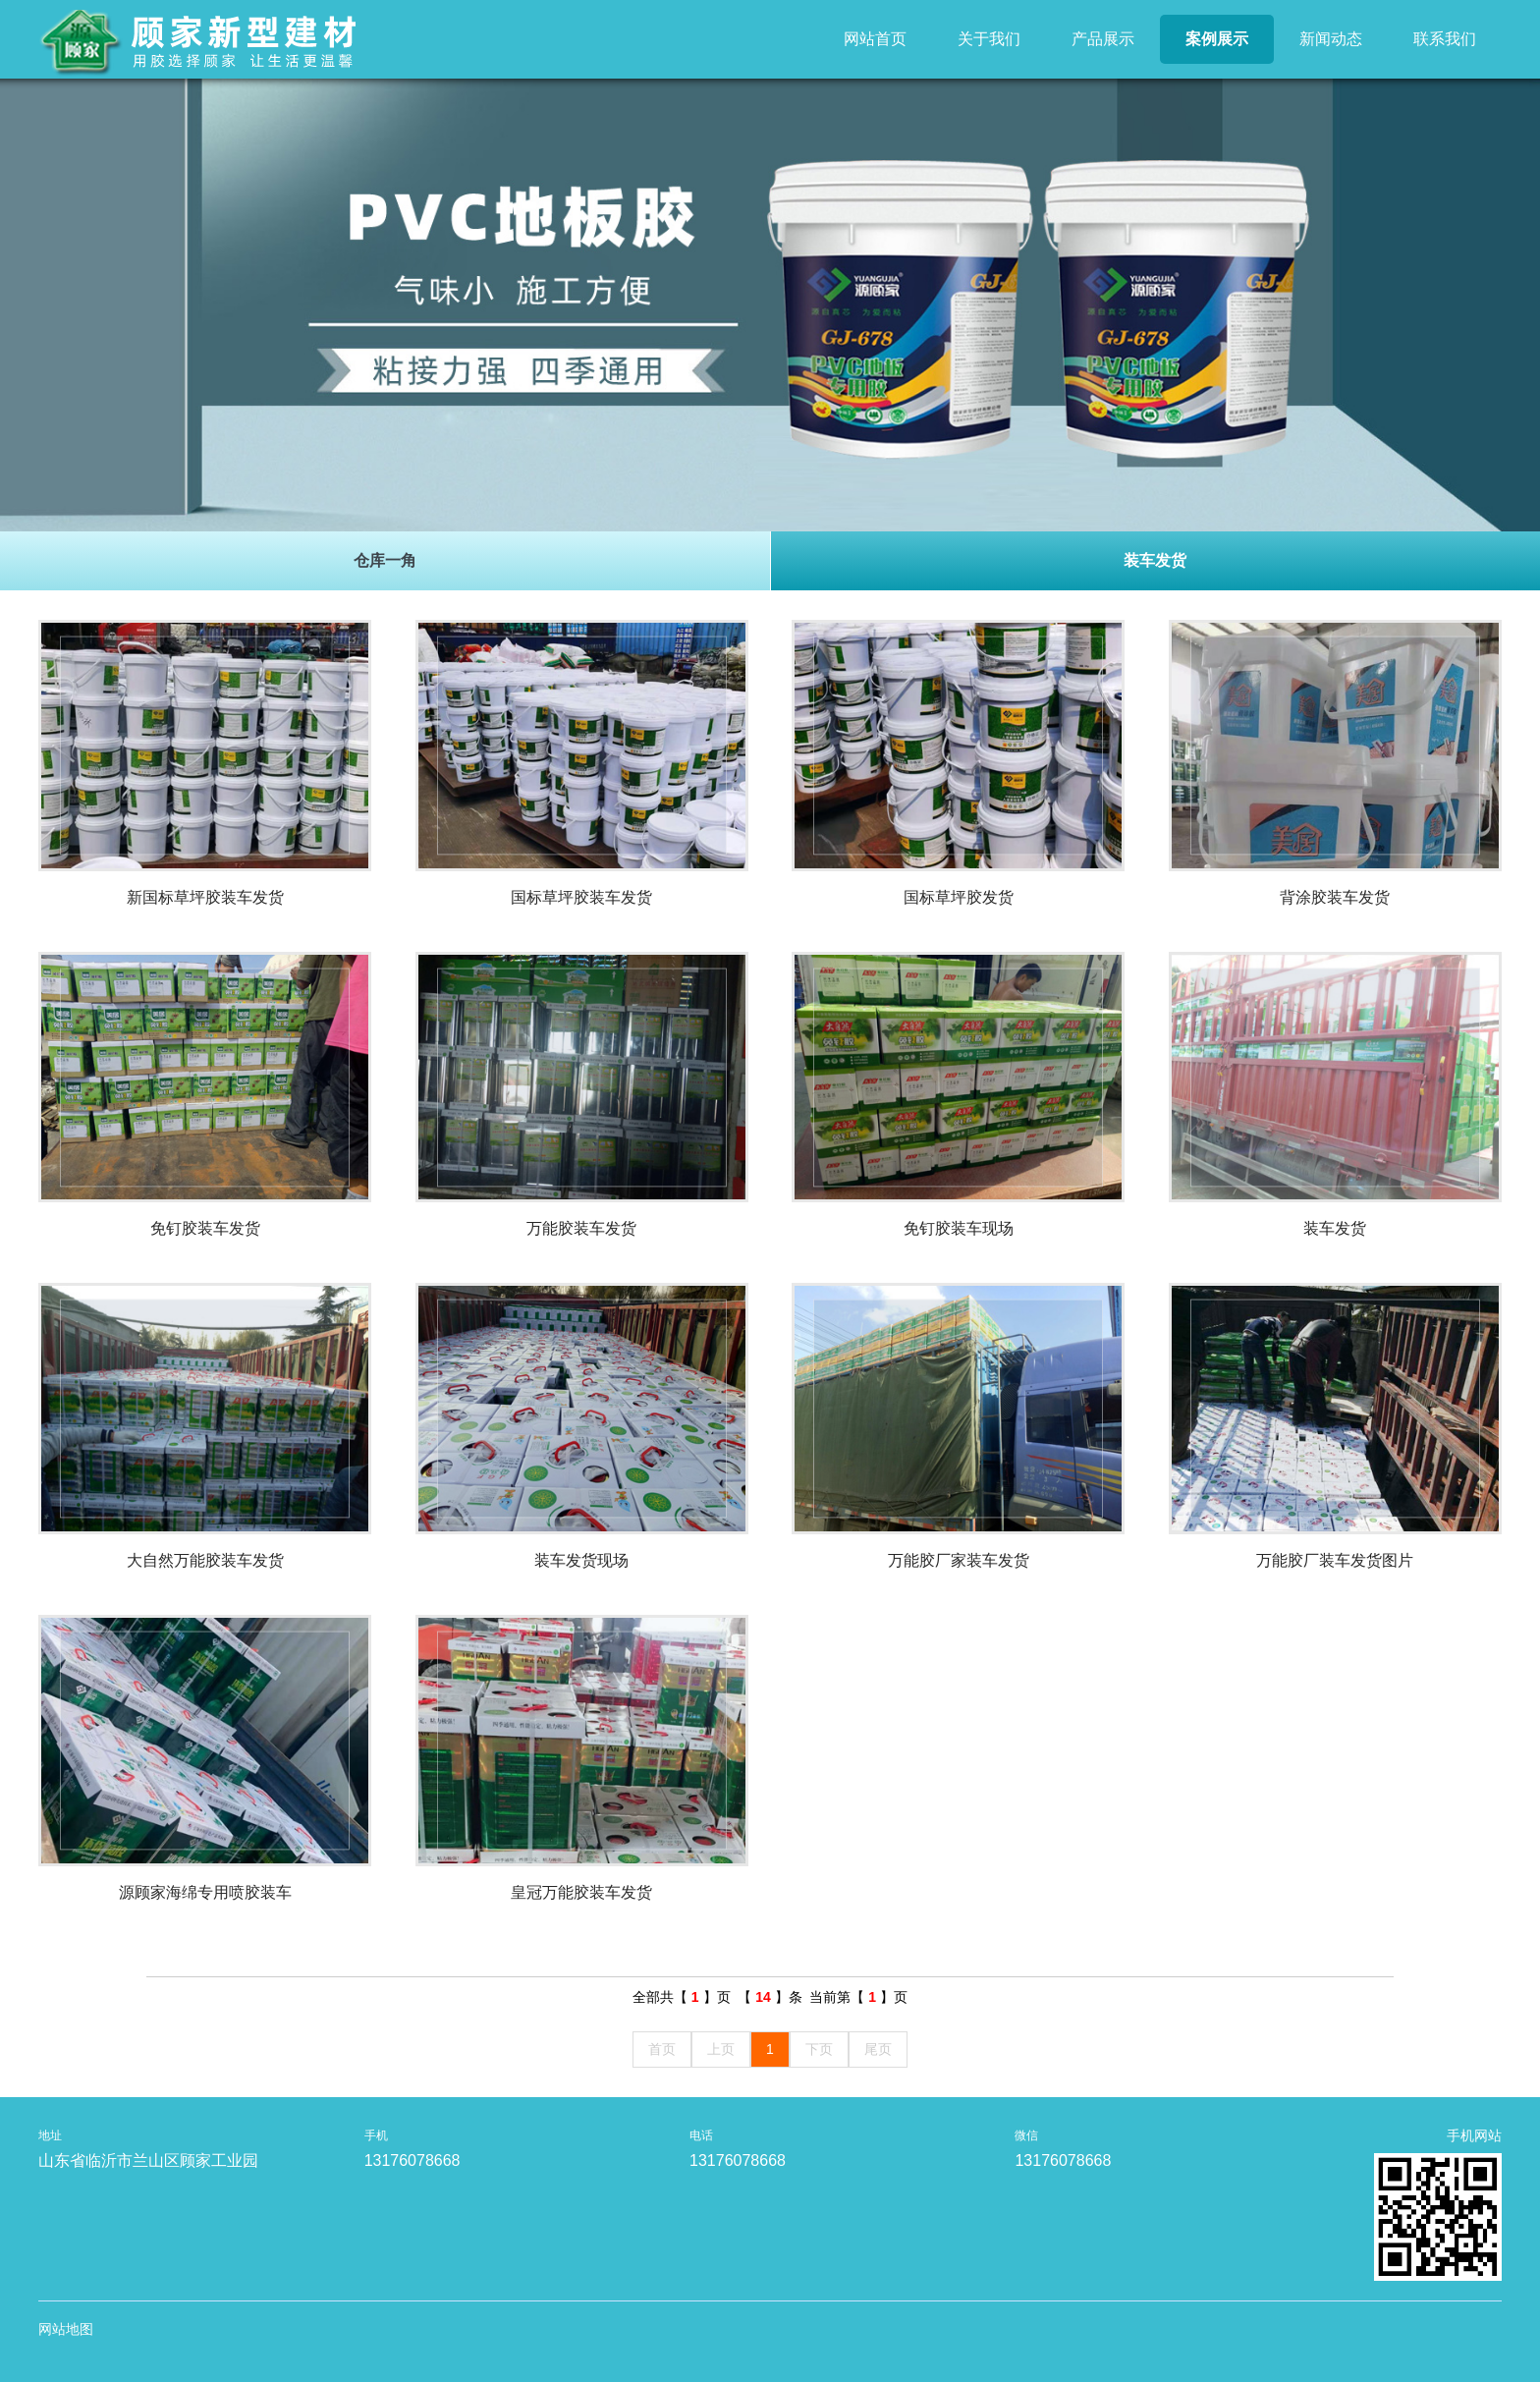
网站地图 (65, 2329)
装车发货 (1155, 560)
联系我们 (1444, 38)
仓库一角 (385, 560)
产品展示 (1103, 38)
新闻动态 (1330, 38)
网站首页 (875, 38)
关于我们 (989, 38)
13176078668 (412, 2160)
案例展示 (1216, 38)
